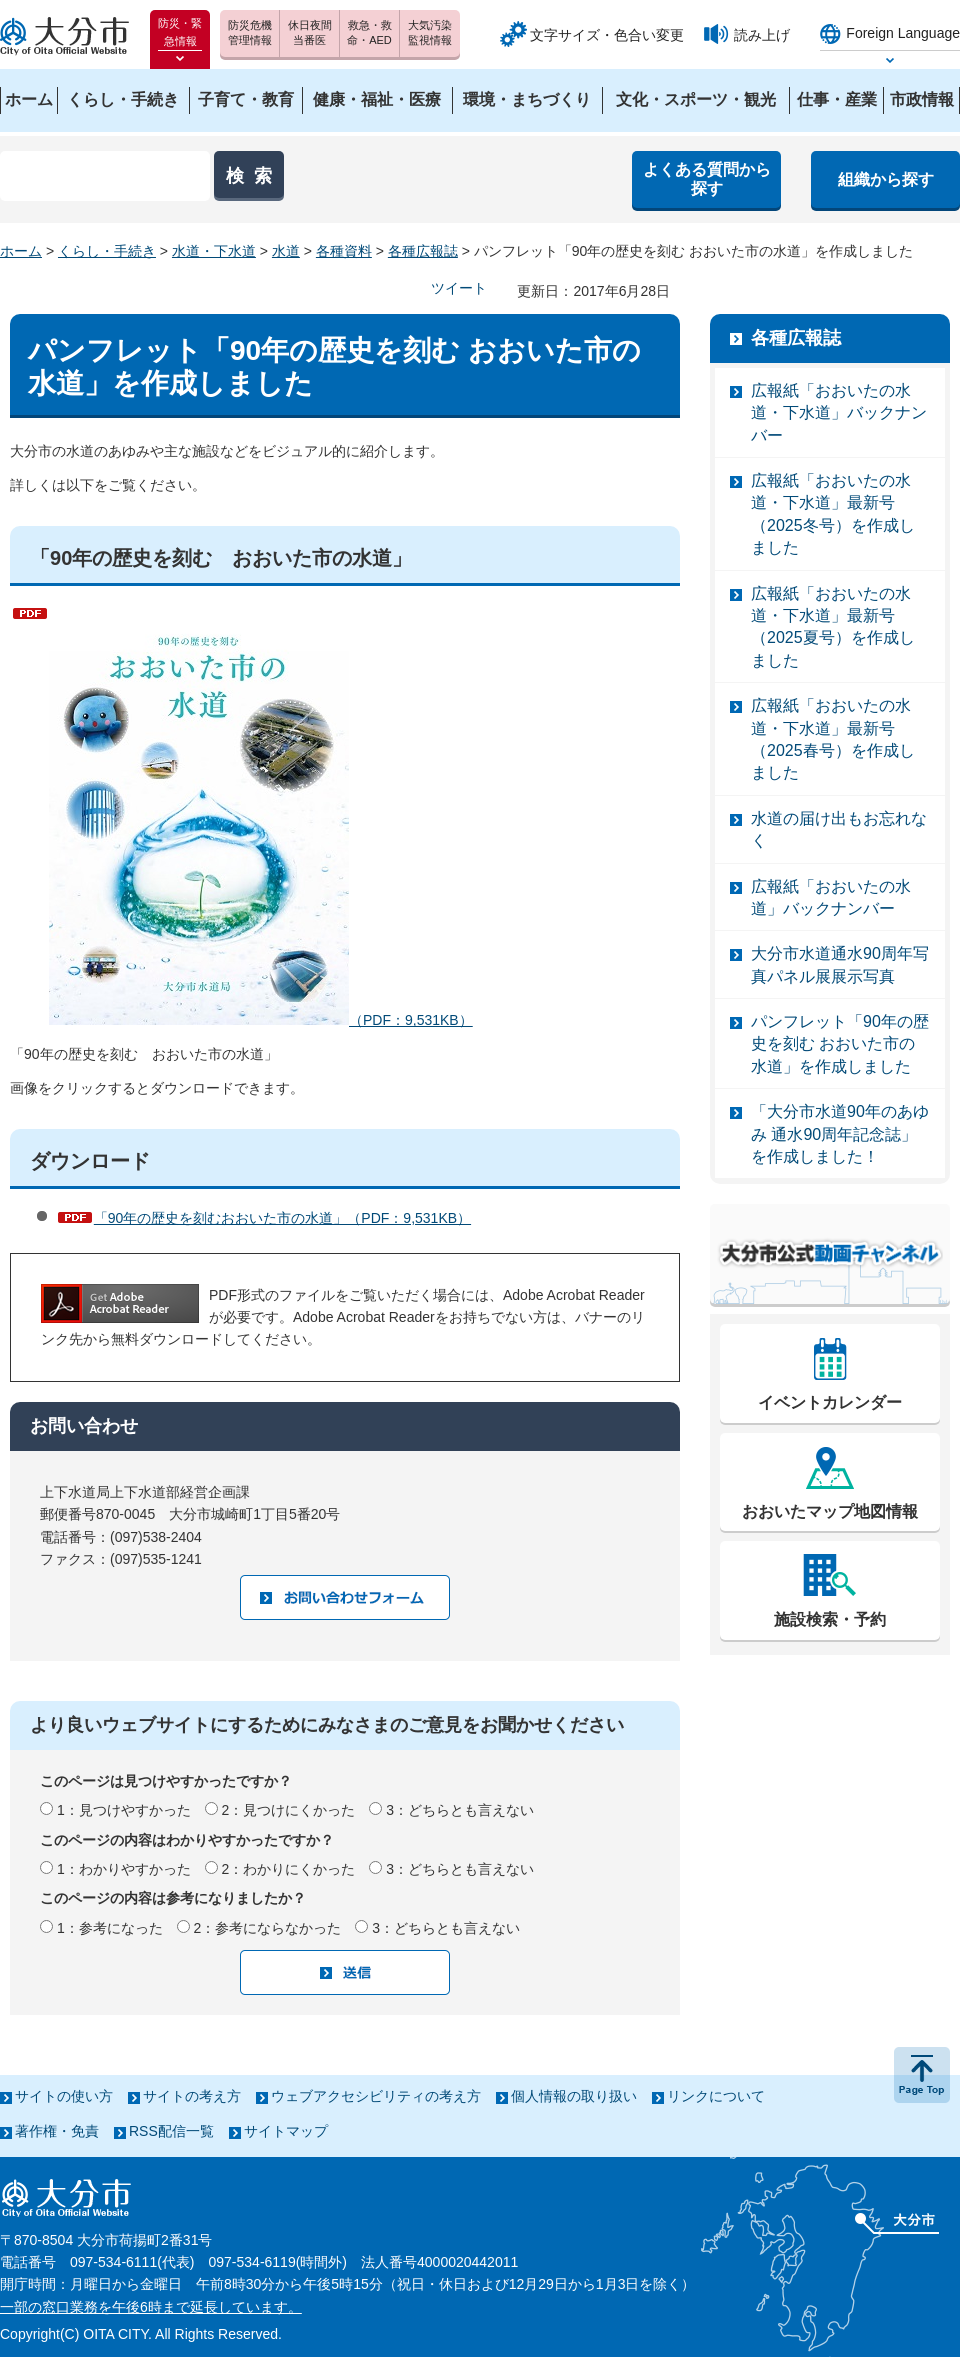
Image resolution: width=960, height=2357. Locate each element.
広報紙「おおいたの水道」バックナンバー (831, 897)
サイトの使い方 (64, 2096)
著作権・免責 (57, 2131)
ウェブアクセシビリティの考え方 (376, 2096)
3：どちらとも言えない (460, 1810)
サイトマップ (286, 2131)
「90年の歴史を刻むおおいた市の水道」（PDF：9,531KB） (282, 1218)
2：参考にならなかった (268, 1928)
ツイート (459, 288)
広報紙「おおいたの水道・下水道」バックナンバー (839, 413)
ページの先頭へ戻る (922, 2075)
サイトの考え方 (192, 2096)
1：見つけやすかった (124, 1810)
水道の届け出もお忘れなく (839, 829)
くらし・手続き (107, 251)
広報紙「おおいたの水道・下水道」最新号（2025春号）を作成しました (833, 739)
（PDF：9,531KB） (261, 815)
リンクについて (716, 2096)
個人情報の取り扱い (574, 2096)
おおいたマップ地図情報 (830, 1511)
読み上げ (762, 35)
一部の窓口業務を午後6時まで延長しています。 (151, 2307)
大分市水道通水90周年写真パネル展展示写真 (840, 964)
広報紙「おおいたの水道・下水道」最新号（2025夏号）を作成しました (833, 627)
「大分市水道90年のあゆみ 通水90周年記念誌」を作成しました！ (840, 1134)
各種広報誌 (423, 251)
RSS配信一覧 (171, 2131)
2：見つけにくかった (289, 1810)
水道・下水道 (214, 251)
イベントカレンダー (830, 1402)
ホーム (21, 251)
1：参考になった (110, 1928)
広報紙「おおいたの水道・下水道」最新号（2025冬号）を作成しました (833, 514)
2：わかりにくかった (289, 1869)
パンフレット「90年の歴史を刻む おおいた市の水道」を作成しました (840, 1044)
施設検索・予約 (830, 1619)
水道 (286, 251)
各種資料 (344, 251)
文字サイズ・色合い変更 (607, 35)
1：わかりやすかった (124, 1869)
